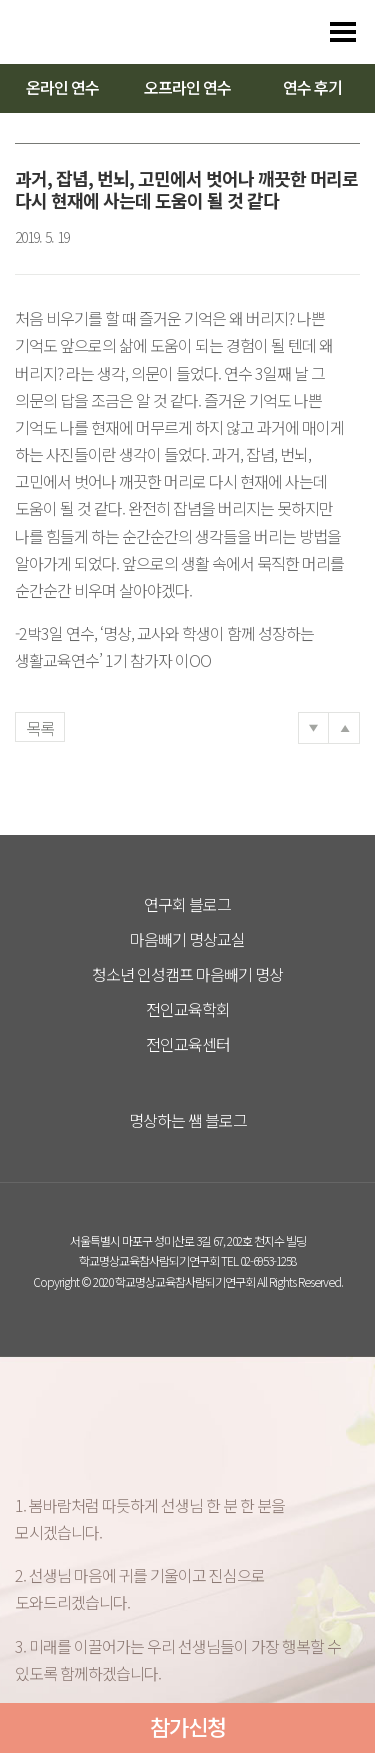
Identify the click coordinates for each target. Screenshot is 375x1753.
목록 (40, 728)
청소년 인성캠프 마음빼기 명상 (187, 974)
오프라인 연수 (187, 87)
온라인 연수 (62, 87)
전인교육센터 (188, 1044)
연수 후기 (312, 87)
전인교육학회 (188, 1009)
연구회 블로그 (187, 904)
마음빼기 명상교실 (187, 939)
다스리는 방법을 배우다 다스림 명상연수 (112, 32)
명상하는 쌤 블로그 (188, 1120)
